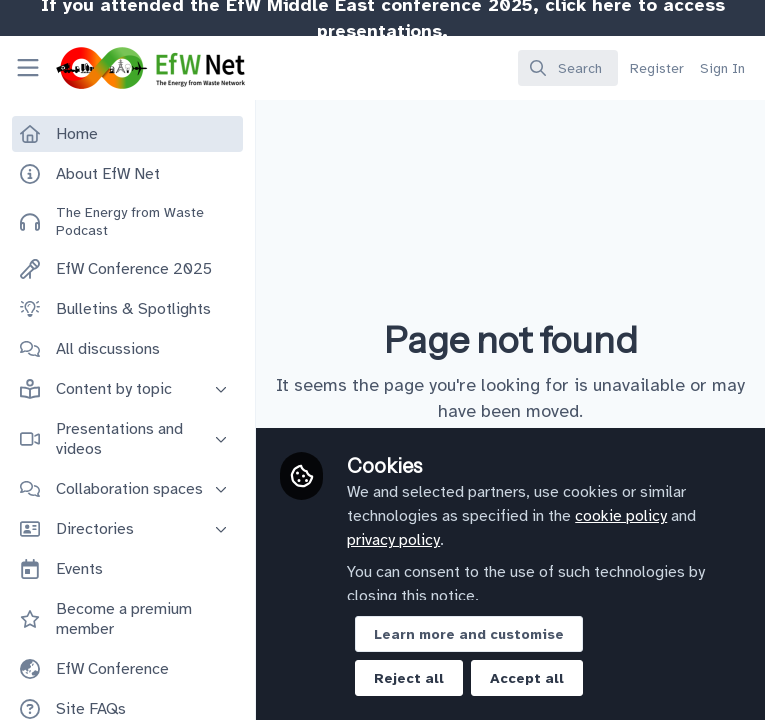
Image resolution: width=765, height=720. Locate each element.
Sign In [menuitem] (722, 68)
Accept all (527, 678)
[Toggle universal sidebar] (28, 68)
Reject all (409, 678)
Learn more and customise (469, 634)
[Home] (123, 68)
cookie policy (621, 516)
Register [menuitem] (657, 68)
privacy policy (393, 540)
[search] (568, 68)
